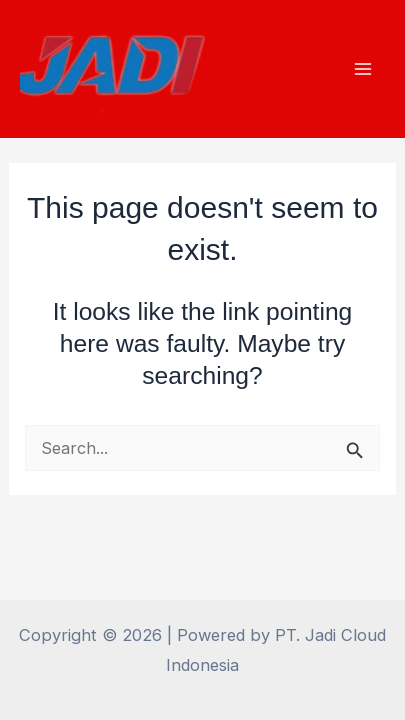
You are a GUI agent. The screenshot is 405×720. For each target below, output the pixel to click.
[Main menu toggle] (362, 69)
